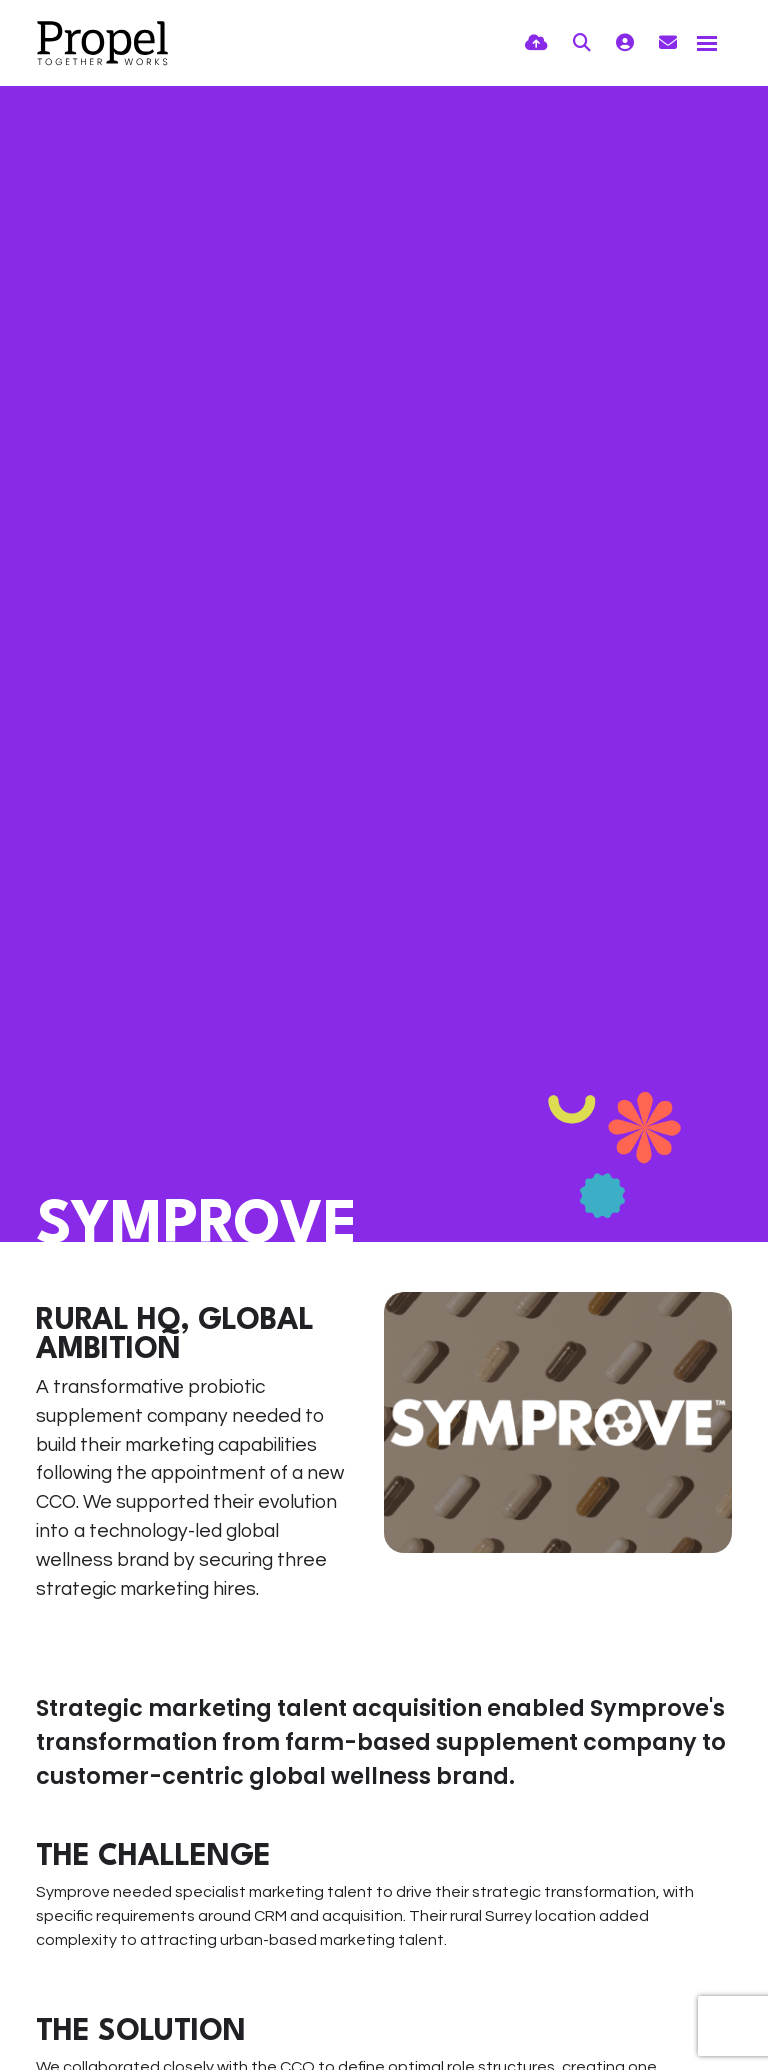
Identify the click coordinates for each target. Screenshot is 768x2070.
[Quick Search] (582, 43)
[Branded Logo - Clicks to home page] (102, 43)
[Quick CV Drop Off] (536, 43)
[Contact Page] (668, 43)
